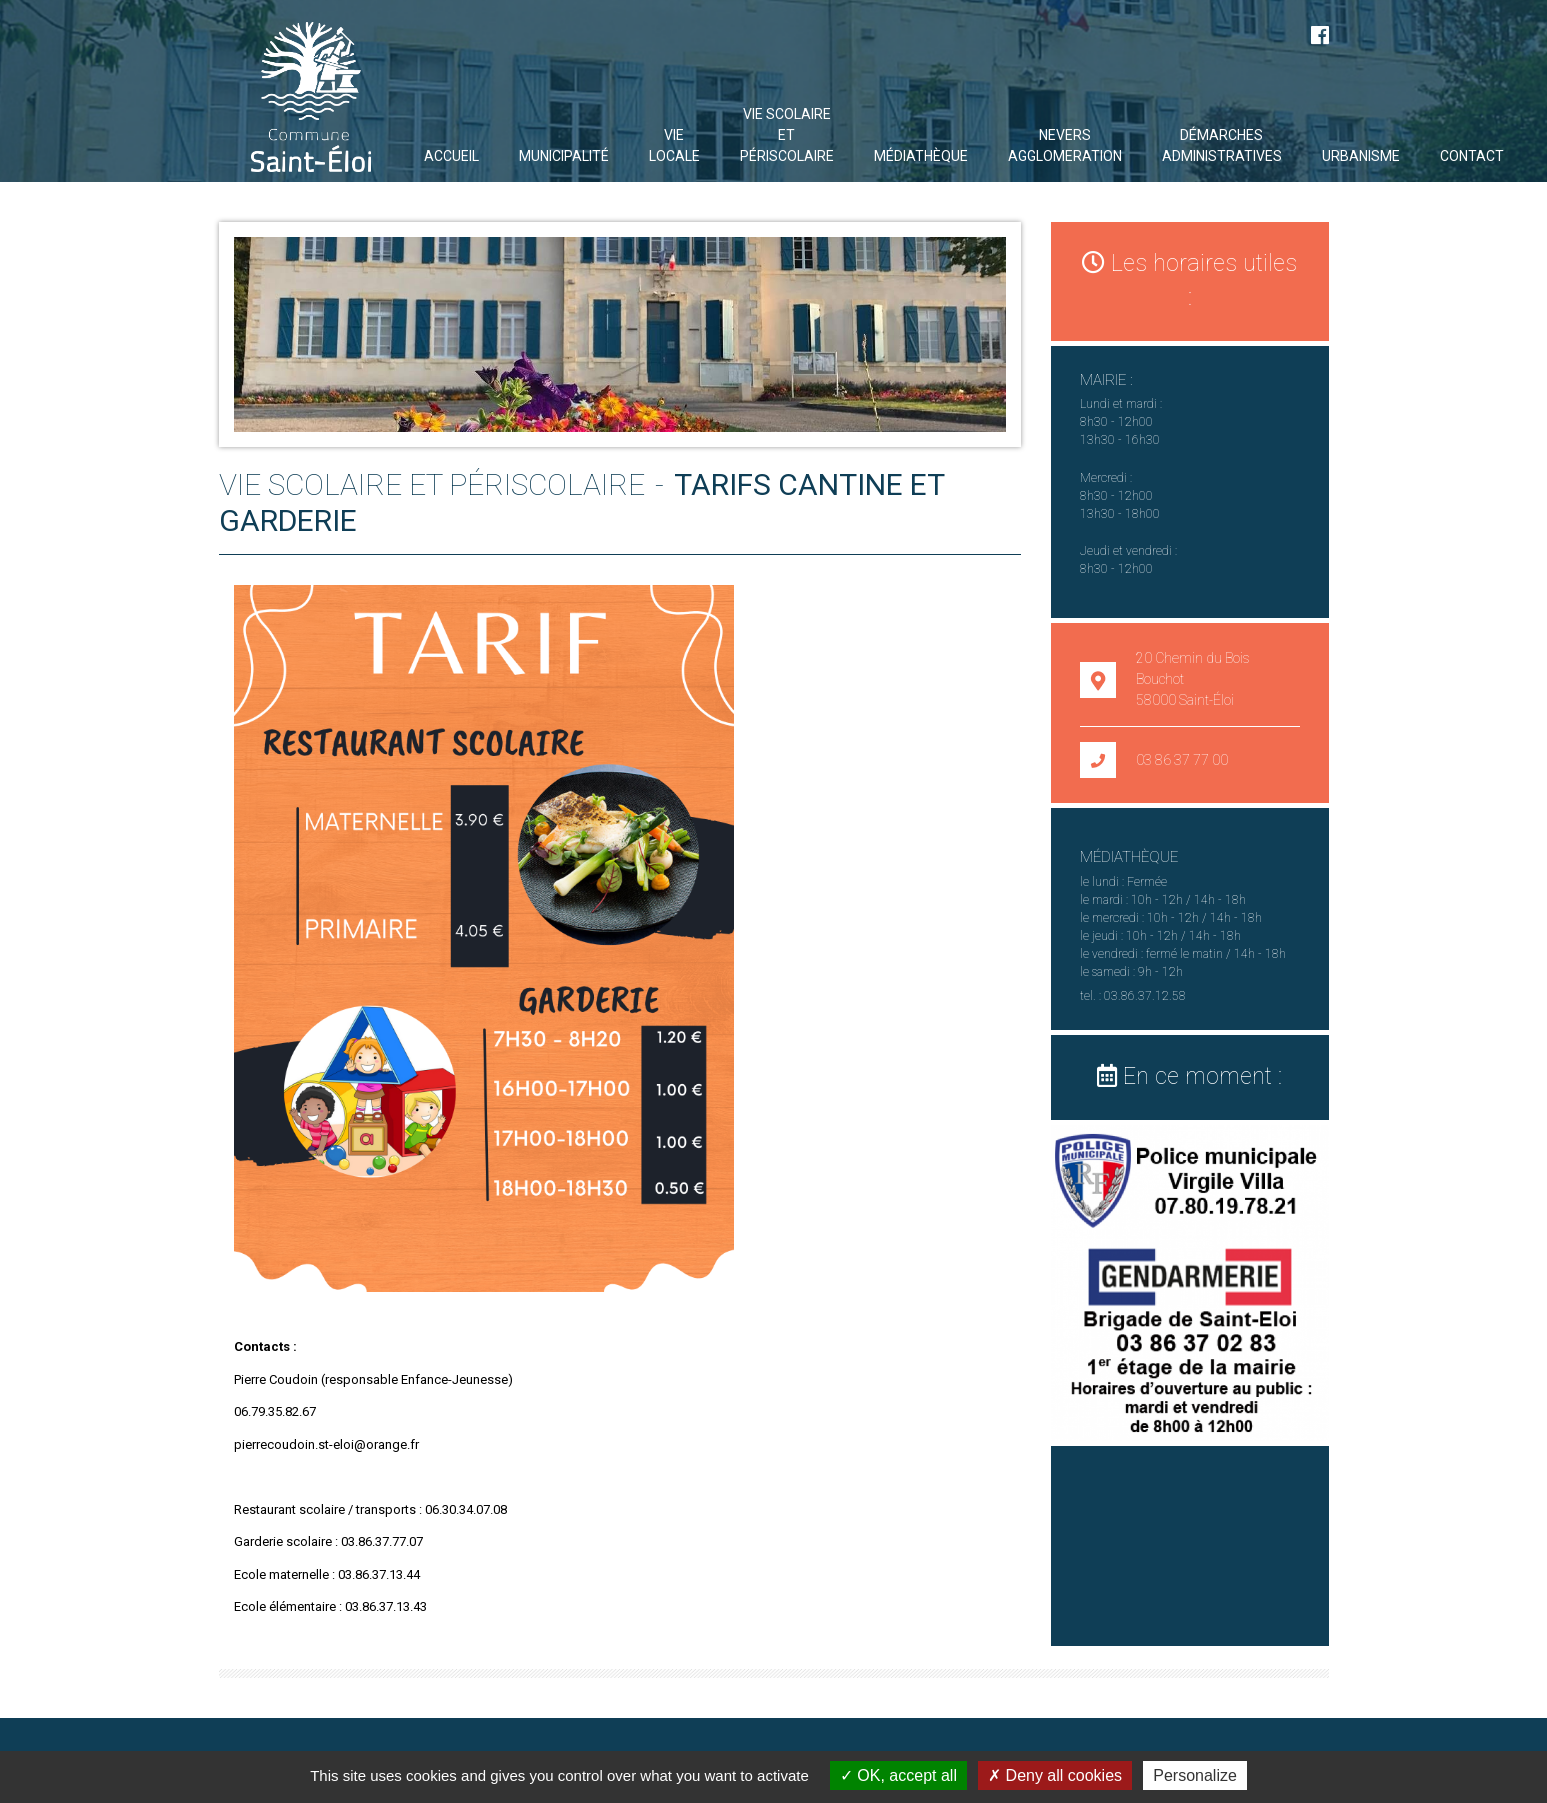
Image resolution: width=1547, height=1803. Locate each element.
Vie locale (674, 145)
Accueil (451, 156)
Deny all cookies (1055, 1775)
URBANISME (1361, 156)
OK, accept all (898, 1775)
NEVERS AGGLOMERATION (1065, 145)
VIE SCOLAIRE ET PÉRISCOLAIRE (787, 135)
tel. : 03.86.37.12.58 (1133, 996)
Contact (1472, 156)
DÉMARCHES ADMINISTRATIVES (1222, 145)
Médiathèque (921, 156)
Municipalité (564, 156)
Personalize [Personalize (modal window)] (1195, 1775)
